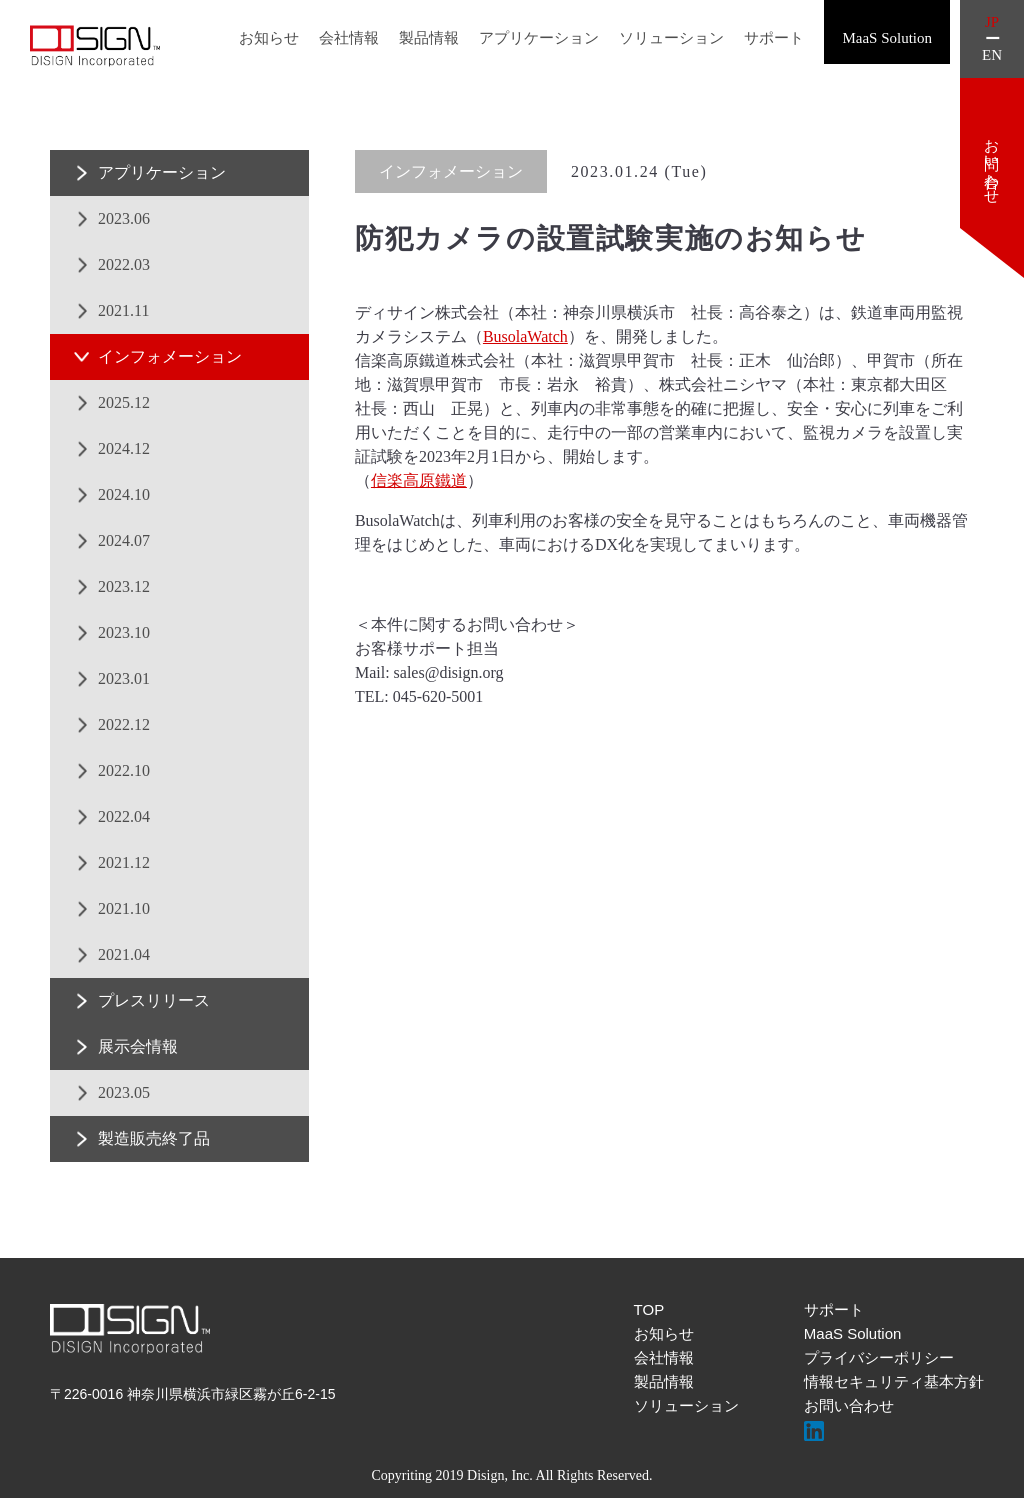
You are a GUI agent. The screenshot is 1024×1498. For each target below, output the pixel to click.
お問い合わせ (849, 1405)
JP (992, 22)
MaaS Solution (853, 1333)
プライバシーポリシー (879, 1357)
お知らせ (269, 38)
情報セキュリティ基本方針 (894, 1381)
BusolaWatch (525, 336)
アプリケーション (539, 38)
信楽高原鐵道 (419, 480)
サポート (774, 38)
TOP (649, 1309)
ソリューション (671, 38)
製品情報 (429, 38)
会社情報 (349, 38)
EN (992, 55)
